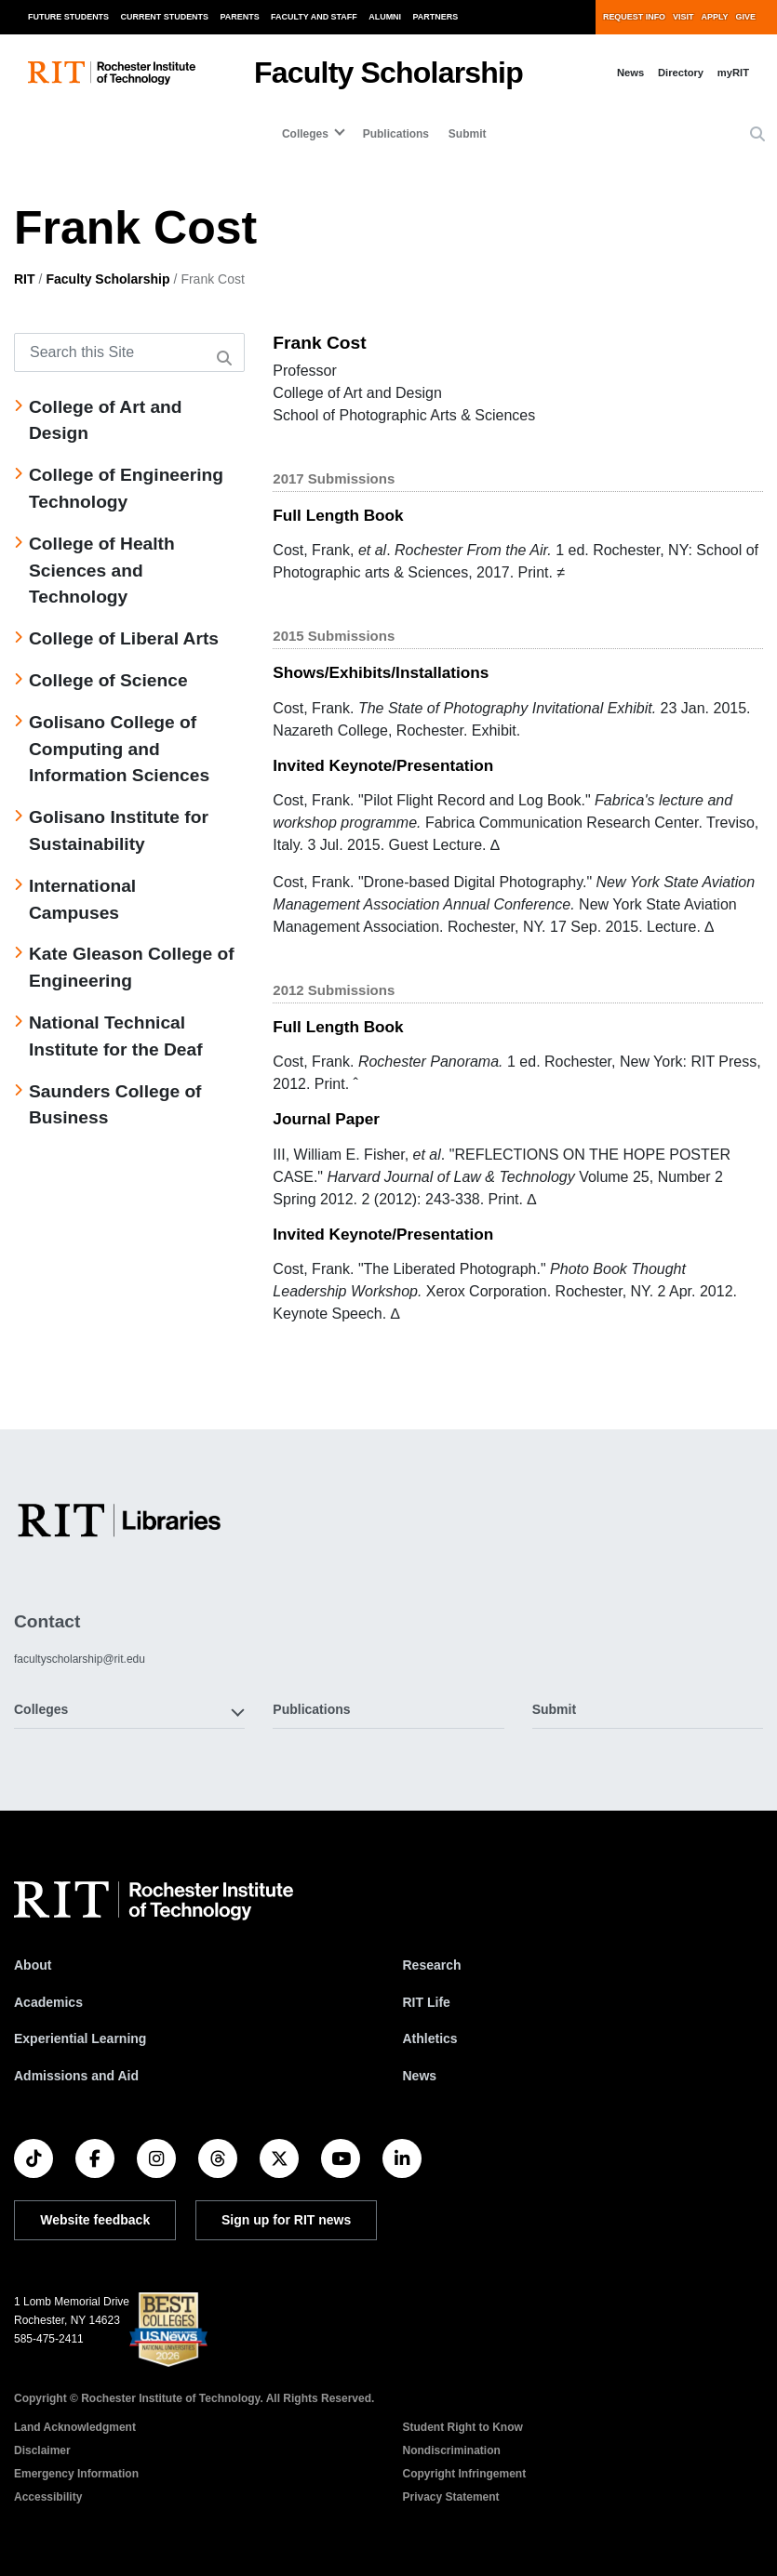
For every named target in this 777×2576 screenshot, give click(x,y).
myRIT (733, 72)
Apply (715, 16)
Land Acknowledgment (75, 2427)
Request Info (634, 16)
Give (746, 16)
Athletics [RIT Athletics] (430, 2038)
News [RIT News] (420, 2075)
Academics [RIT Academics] (48, 2002)
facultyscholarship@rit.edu (79, 1659)
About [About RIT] (32, 1965)
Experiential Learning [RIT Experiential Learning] (80, 2038)
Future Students (68, 16)
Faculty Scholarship (388, 72)
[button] (757, 134)
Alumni (384, 16)
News (630, 72)
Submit (468, 133)
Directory (680, 72)
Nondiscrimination (452, 2450)
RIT (24, 279)
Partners (436, 16)
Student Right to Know (463, 2427)
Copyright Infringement (465, 2473)
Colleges (305, 133)
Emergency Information (76, 2473)
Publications (396, 133)
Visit (683, 16)
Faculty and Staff (314, 16)
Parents (240, 16)
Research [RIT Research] (432, 1965)
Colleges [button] (41, 1709)
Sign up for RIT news (286, 2219)
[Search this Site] (129, 352)
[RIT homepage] (111, 73)
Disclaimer (42, 2450)
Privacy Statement (451, 2496)
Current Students (165, 16)
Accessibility (48, 2496)
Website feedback (95, 2219)
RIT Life (426, 2002)
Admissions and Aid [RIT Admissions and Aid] (76, 2075)
